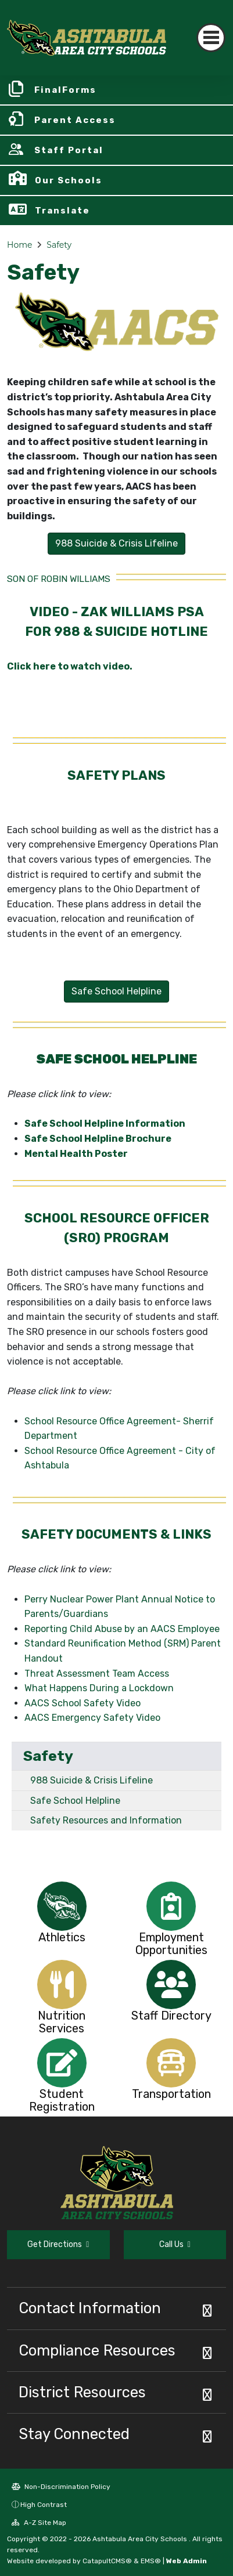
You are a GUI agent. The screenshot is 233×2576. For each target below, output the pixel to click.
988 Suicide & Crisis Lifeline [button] (116, 543)
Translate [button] (62, 210)
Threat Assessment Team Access (96, 1673)
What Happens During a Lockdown (99, 1688)
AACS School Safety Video (84, 1703)
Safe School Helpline (75, 1800)
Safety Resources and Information (106, 1820)
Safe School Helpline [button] (116, 991)
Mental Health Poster (76, 1153)
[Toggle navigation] (211, 37)
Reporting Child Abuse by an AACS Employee (122, 1628)
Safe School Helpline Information (104, 1123)
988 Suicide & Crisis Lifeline (91, 1780)
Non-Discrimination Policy (61, 2487)
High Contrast (43, 2505)
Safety (58, 245)
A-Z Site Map (39, 2523)
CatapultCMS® (107, 2561)
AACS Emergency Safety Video (92, 1717)
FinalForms (65, 90)
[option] (62, 1906)
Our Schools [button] (68, 180)
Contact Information (90, 2308)
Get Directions (58, 2244)
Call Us (175, 2244)
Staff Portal (68, 150)
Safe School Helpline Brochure (97, 1138)
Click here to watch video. (69, 666)
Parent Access (75, 120)
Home (19, 245)
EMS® (151, 2561)
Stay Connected (74, 2434)
